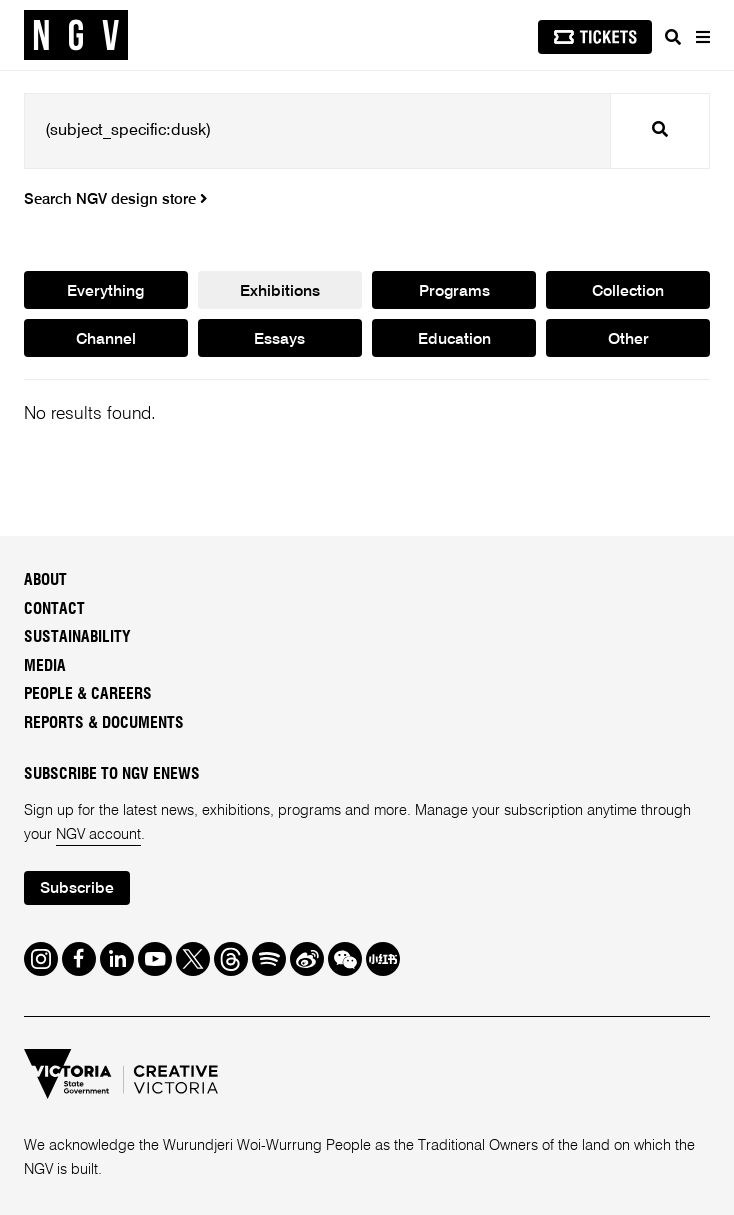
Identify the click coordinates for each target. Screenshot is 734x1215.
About (45, 580)
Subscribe (77, 889)
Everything (105, 292)
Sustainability (77, 637)
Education (454, 340)
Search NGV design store (115, 200)
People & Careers (88, 694)
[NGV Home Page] (76, 35)
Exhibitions (280, 292)
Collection (628, 292)
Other (628, 340)
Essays (279, 340)
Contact (54, 609)
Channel (106, 340)
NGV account (98, 835)
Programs (454, 292)
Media (45, 666)
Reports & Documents (104, 723)
